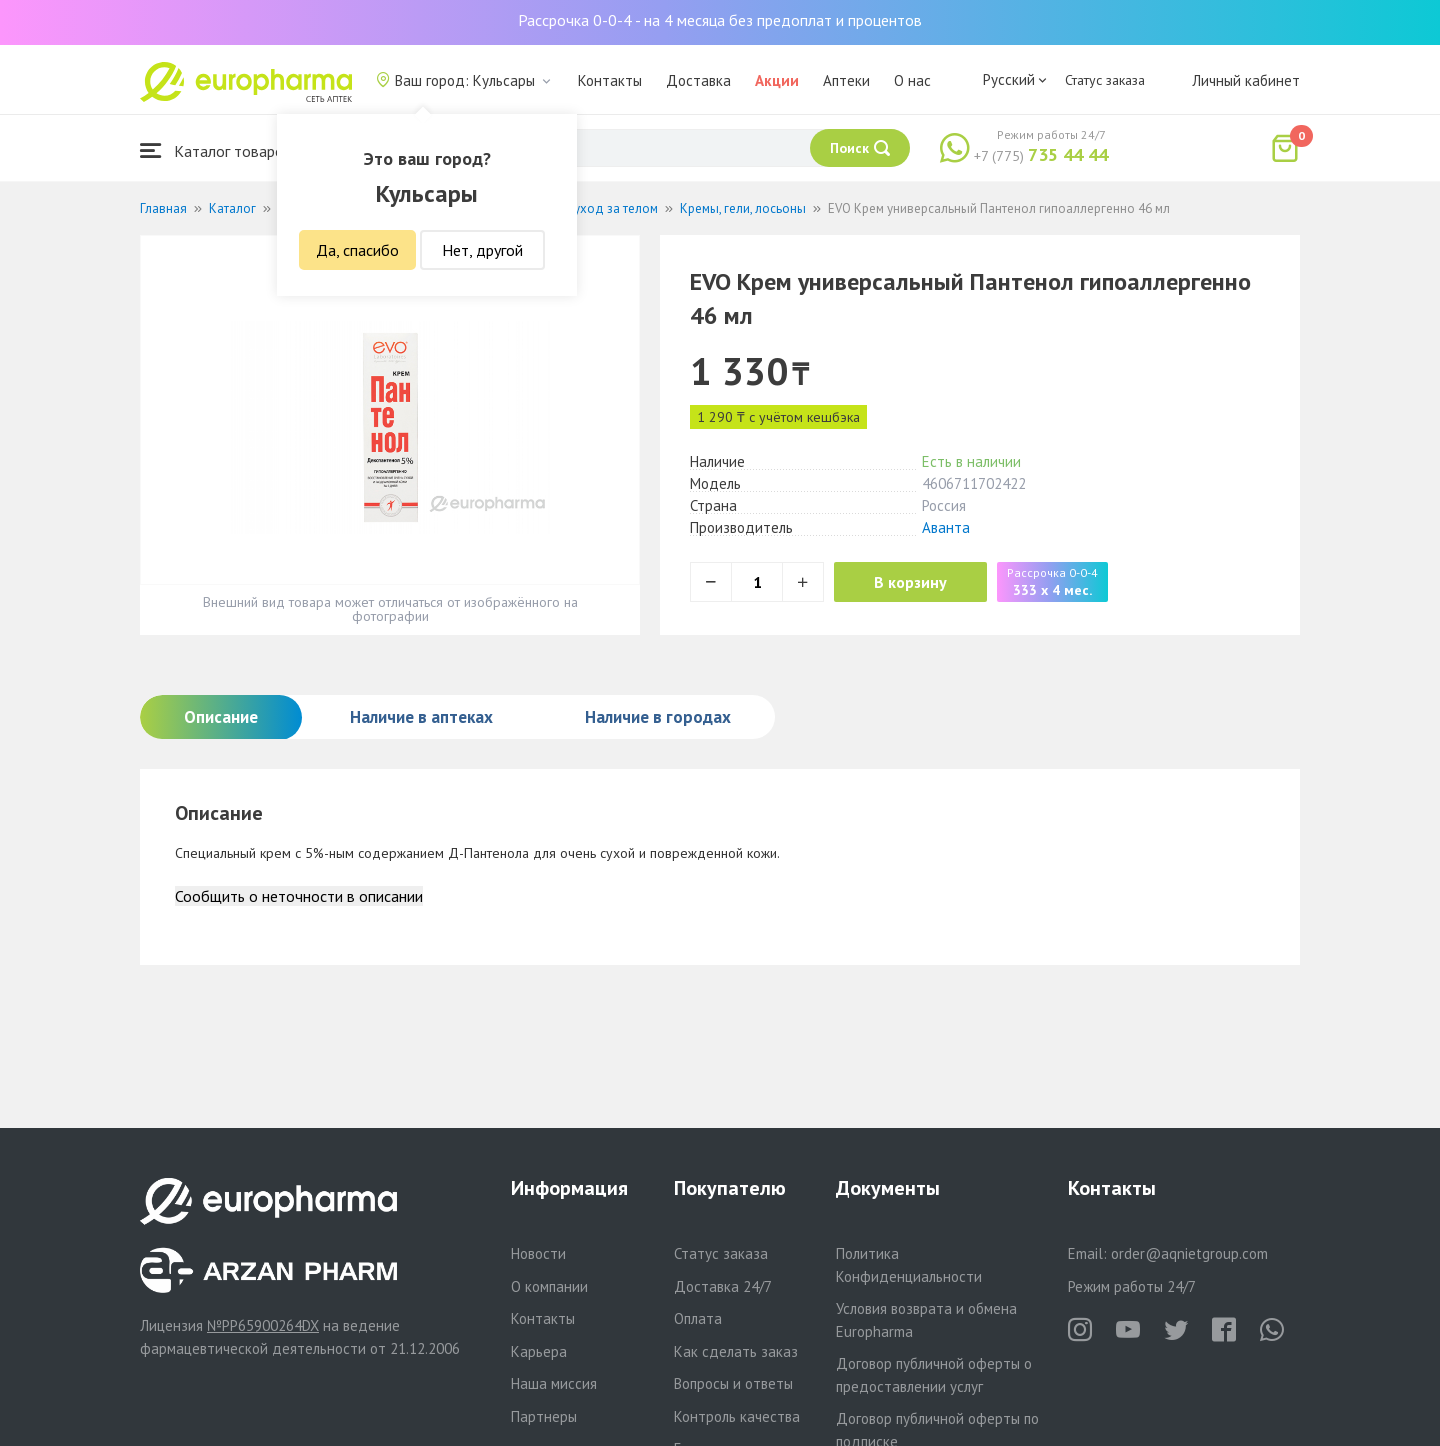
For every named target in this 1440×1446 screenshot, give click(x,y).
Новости (538, 1253)
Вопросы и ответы (733, 1383)
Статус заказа (1105, 80)
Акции (777, 80)
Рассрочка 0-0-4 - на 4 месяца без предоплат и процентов (720, 20)
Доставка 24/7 (723, 1286)
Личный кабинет (1246, 80)
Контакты (610, 80)
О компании (549, 1286)
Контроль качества (737, 1416)
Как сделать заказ (736, 1351)
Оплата (698, 1318)
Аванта (946, 527)
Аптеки (846, 80)
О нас (912, 80)
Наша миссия (554, 1383)
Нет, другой (482, 250)
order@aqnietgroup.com (1189, 1253)
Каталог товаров (216, 150)
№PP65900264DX (263, 1325)
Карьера (539, 1351)
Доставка (698, 80)
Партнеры (544, 1416)
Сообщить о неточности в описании (299, 896)
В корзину (910, 582)
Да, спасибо (357, 250)
